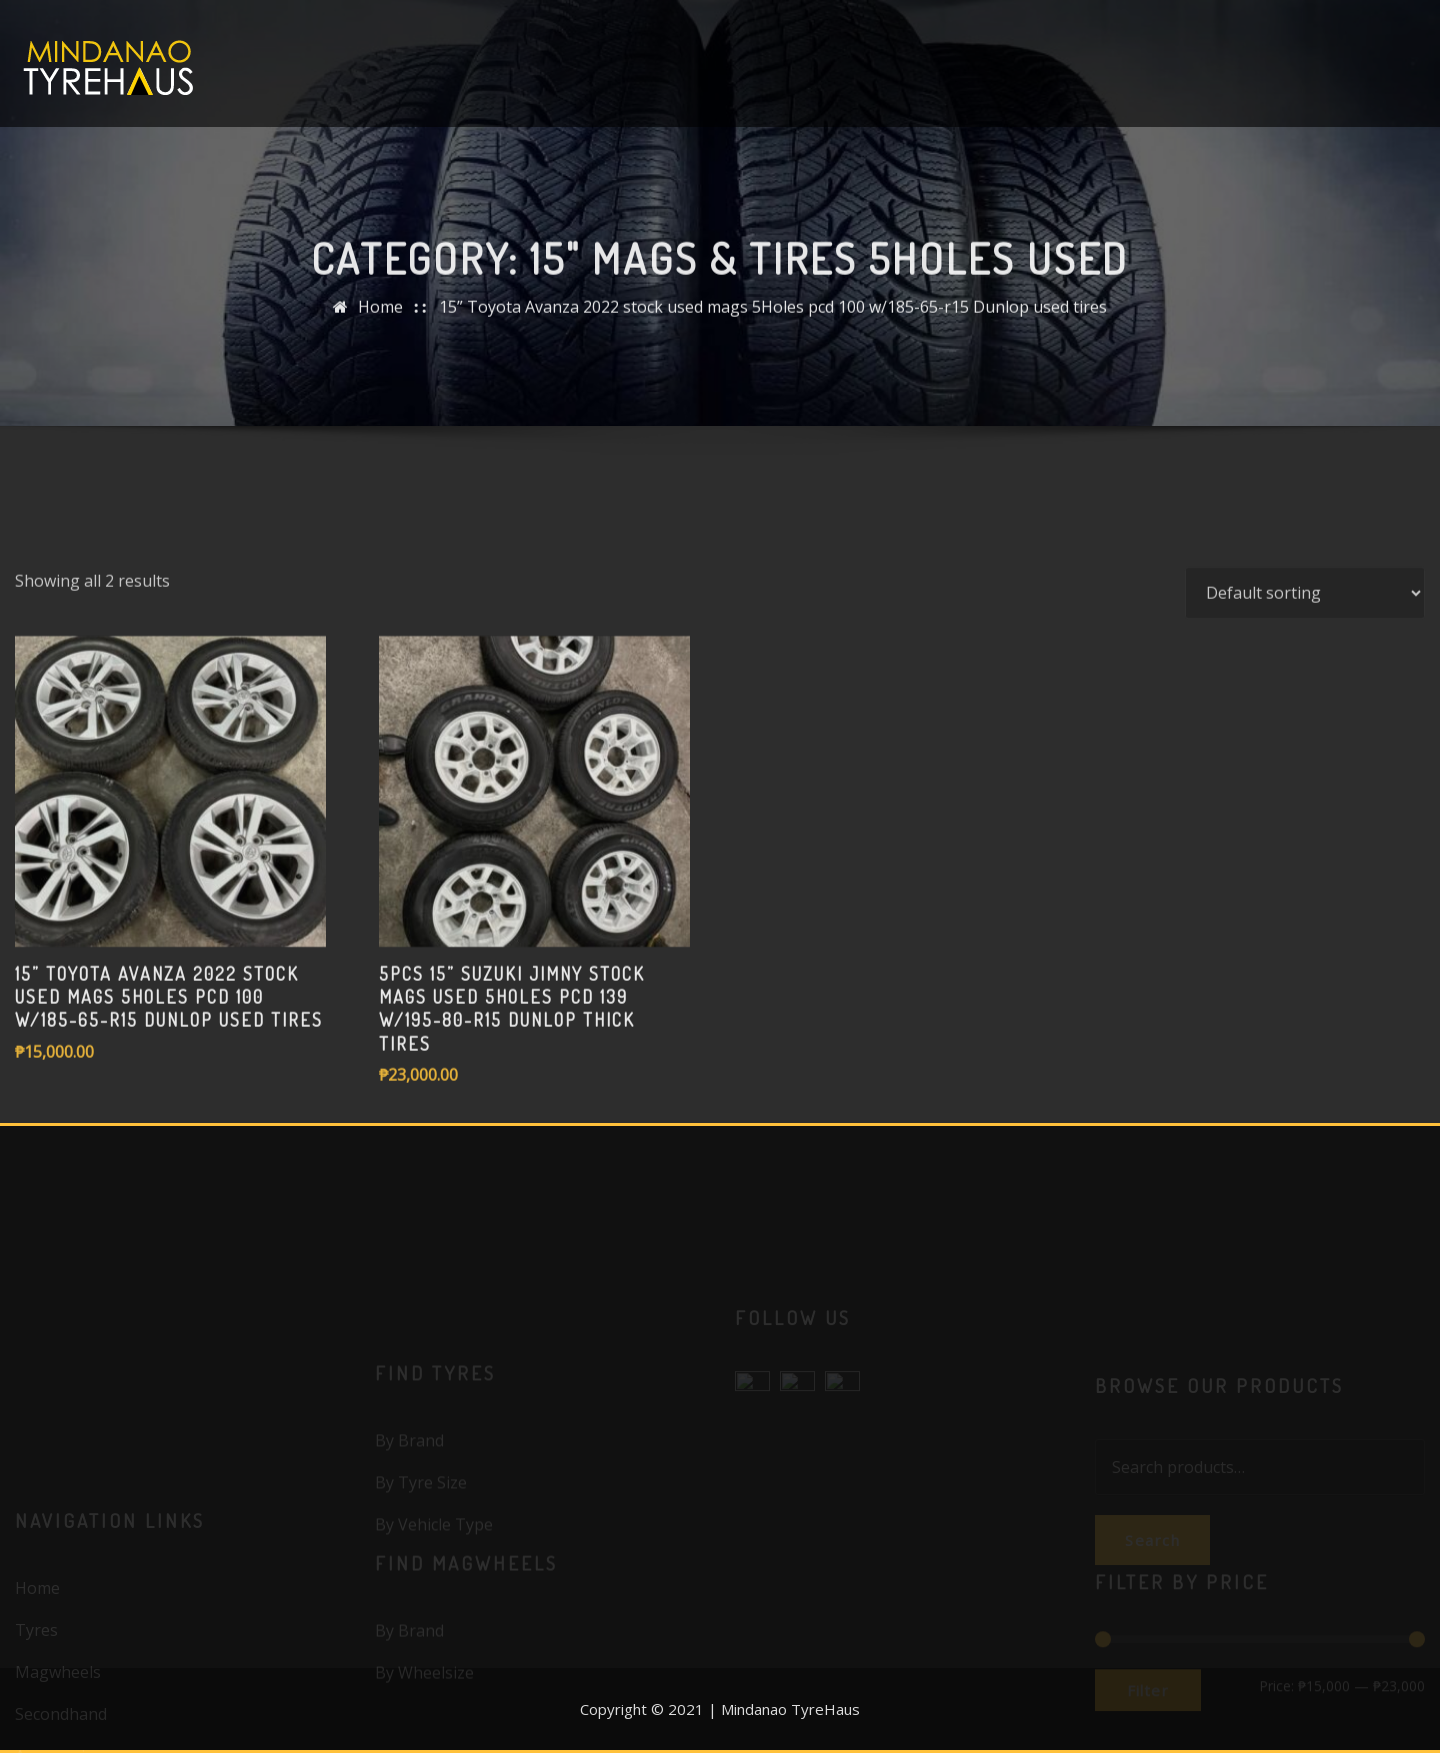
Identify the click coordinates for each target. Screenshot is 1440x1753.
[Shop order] (1305, 658)
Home (380, 317)
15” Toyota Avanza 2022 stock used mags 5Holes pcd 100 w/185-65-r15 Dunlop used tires (773, 317)
